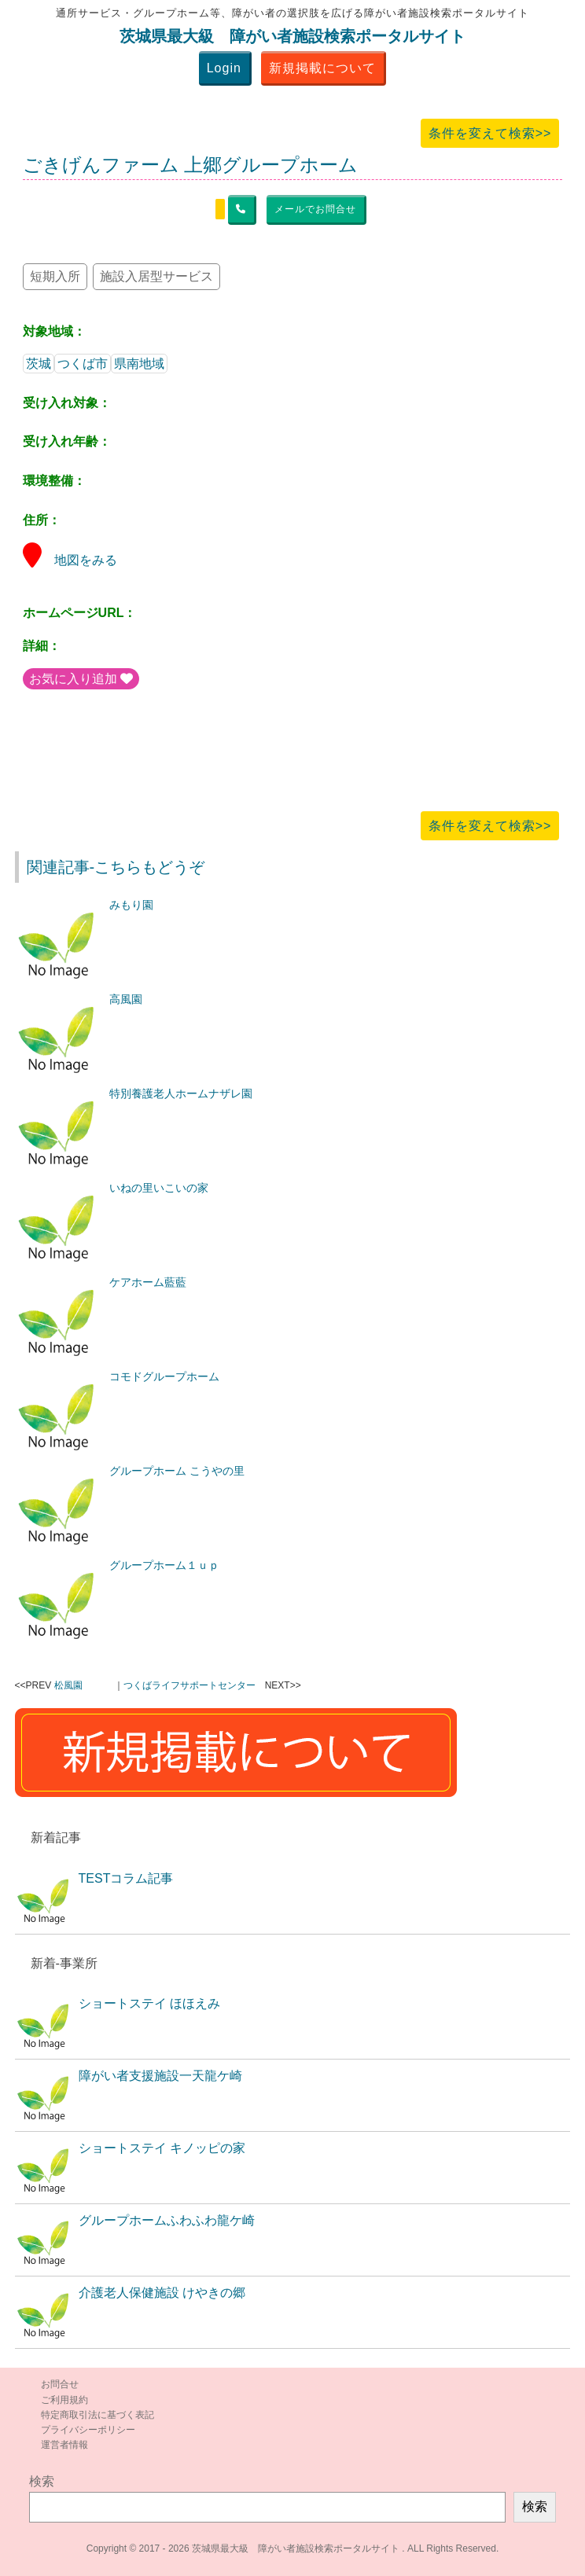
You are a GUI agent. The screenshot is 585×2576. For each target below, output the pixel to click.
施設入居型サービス (156, 276)
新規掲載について (322, 68)
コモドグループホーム (164, 1376)
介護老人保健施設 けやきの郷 (162, 2292)
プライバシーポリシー (88, 2429)
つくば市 (82, 363)
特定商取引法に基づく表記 (97, 2414)
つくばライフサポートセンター (189, 1685)
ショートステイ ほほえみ (149, 2003)
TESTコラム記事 (126, 1878)
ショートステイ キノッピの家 (162, 2148)
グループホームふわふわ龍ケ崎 (167, 2220)
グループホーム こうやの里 (177, 1470)
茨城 (38, 363)
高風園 (125, 999)
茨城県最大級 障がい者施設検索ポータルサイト (292, 36)
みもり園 (131, 904)
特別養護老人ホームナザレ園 (180, 1093)
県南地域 (139, 363)
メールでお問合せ (315, 209)
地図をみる (70, 560)
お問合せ (60, 2384)
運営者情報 (64, 2444)
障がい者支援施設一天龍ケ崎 (160, 2075)
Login (224, 68)
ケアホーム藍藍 (147, 1282)
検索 (41, 2481)
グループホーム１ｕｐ (164, 1565)
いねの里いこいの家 (158, 1187)
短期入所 (55, 276)
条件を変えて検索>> (490, 133)
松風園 (68, 1685)
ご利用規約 (64, 2399)
